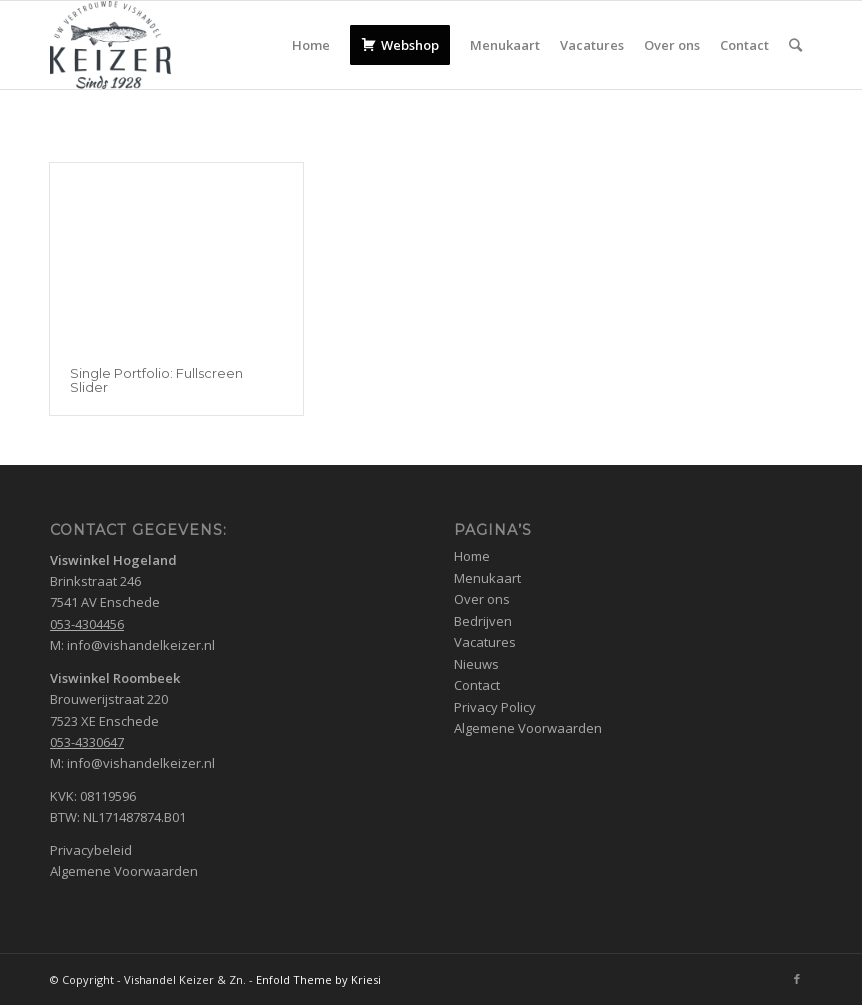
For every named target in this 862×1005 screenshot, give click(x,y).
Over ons (482, 599)
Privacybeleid (91, 850)
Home (472, 556)
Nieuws (476, 664)
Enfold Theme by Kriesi (318, 979)
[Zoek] (795, 45)
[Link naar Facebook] (797, 979)
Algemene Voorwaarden (124, 871)
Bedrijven (483, 621)
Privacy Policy (495, 707)
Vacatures (485, 642)
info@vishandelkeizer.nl (141, 645)
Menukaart (487, 578)
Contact (477, 685)
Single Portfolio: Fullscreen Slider (156, 380)
